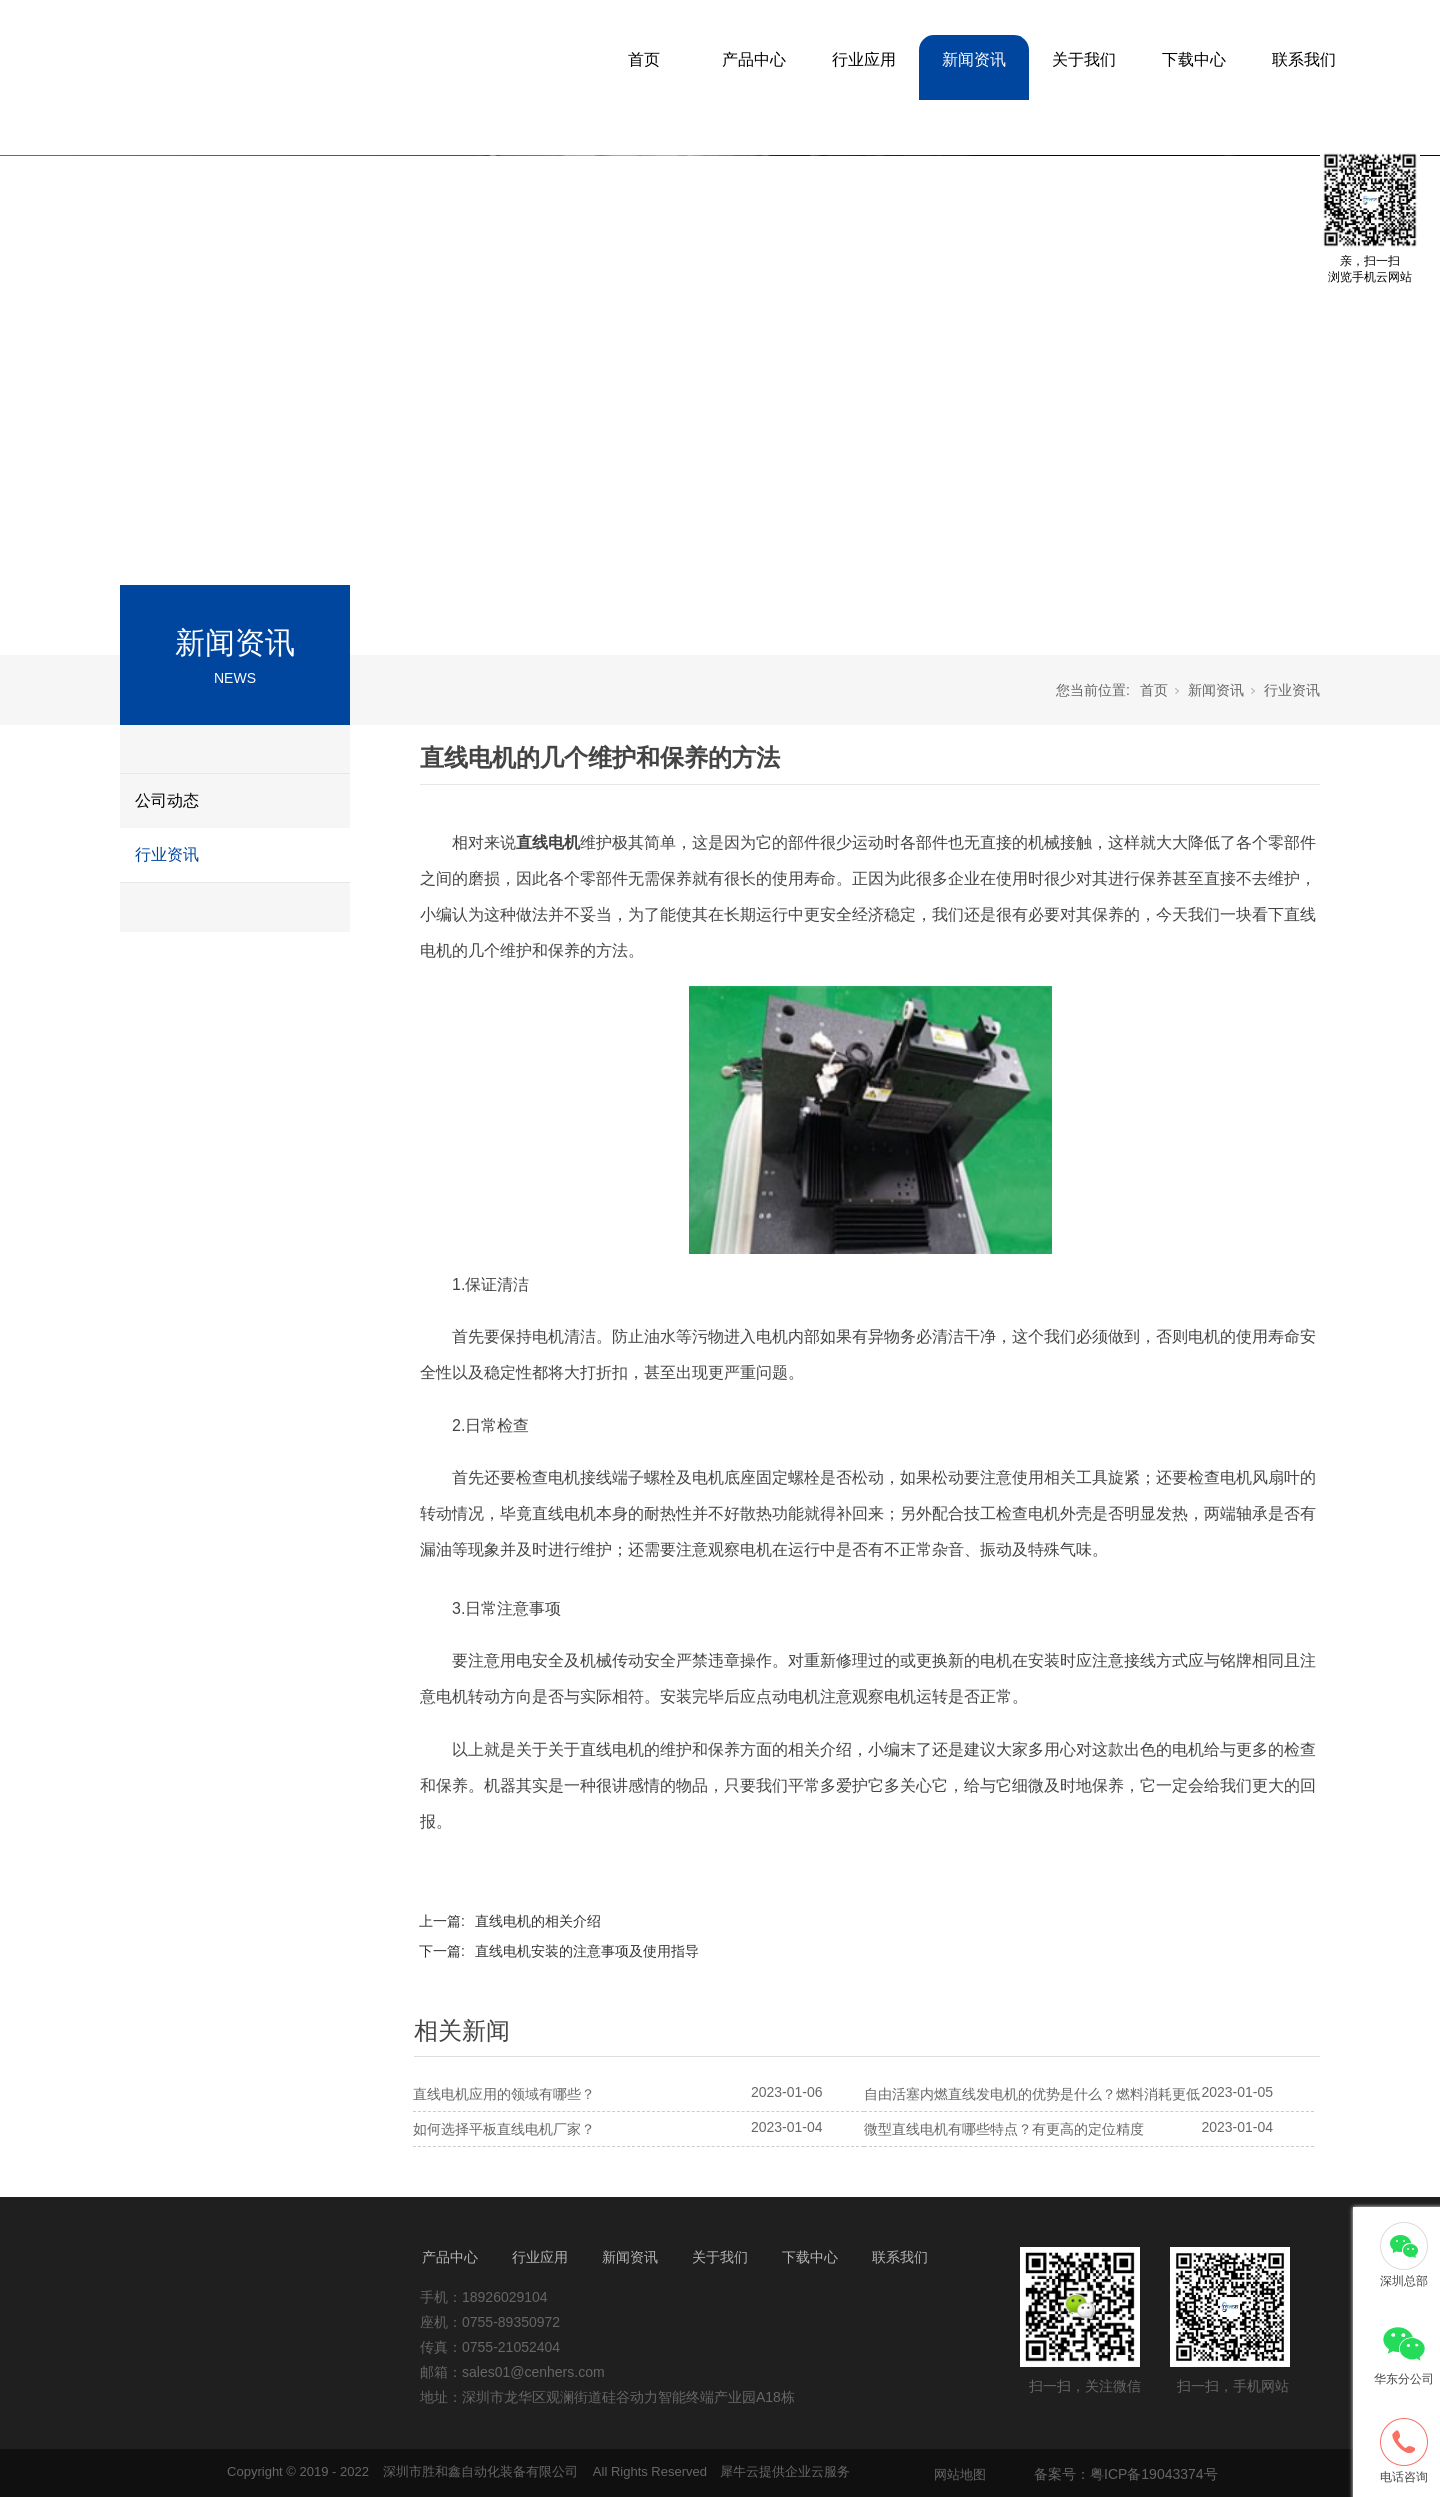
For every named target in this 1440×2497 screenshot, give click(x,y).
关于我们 (1084, 59)
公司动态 (167, 800)
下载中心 (1194, 59)
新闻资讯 (974, 59)
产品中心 (754, 59)
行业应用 (864, 59)
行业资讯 (167, 854)
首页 (644, 59)
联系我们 (1304, 59)
